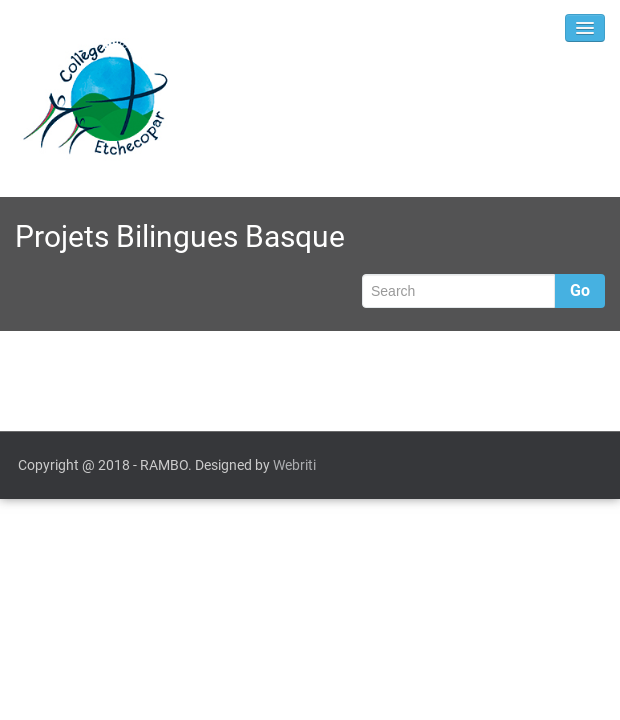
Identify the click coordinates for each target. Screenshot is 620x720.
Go (580, 290)
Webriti (294, 465)
